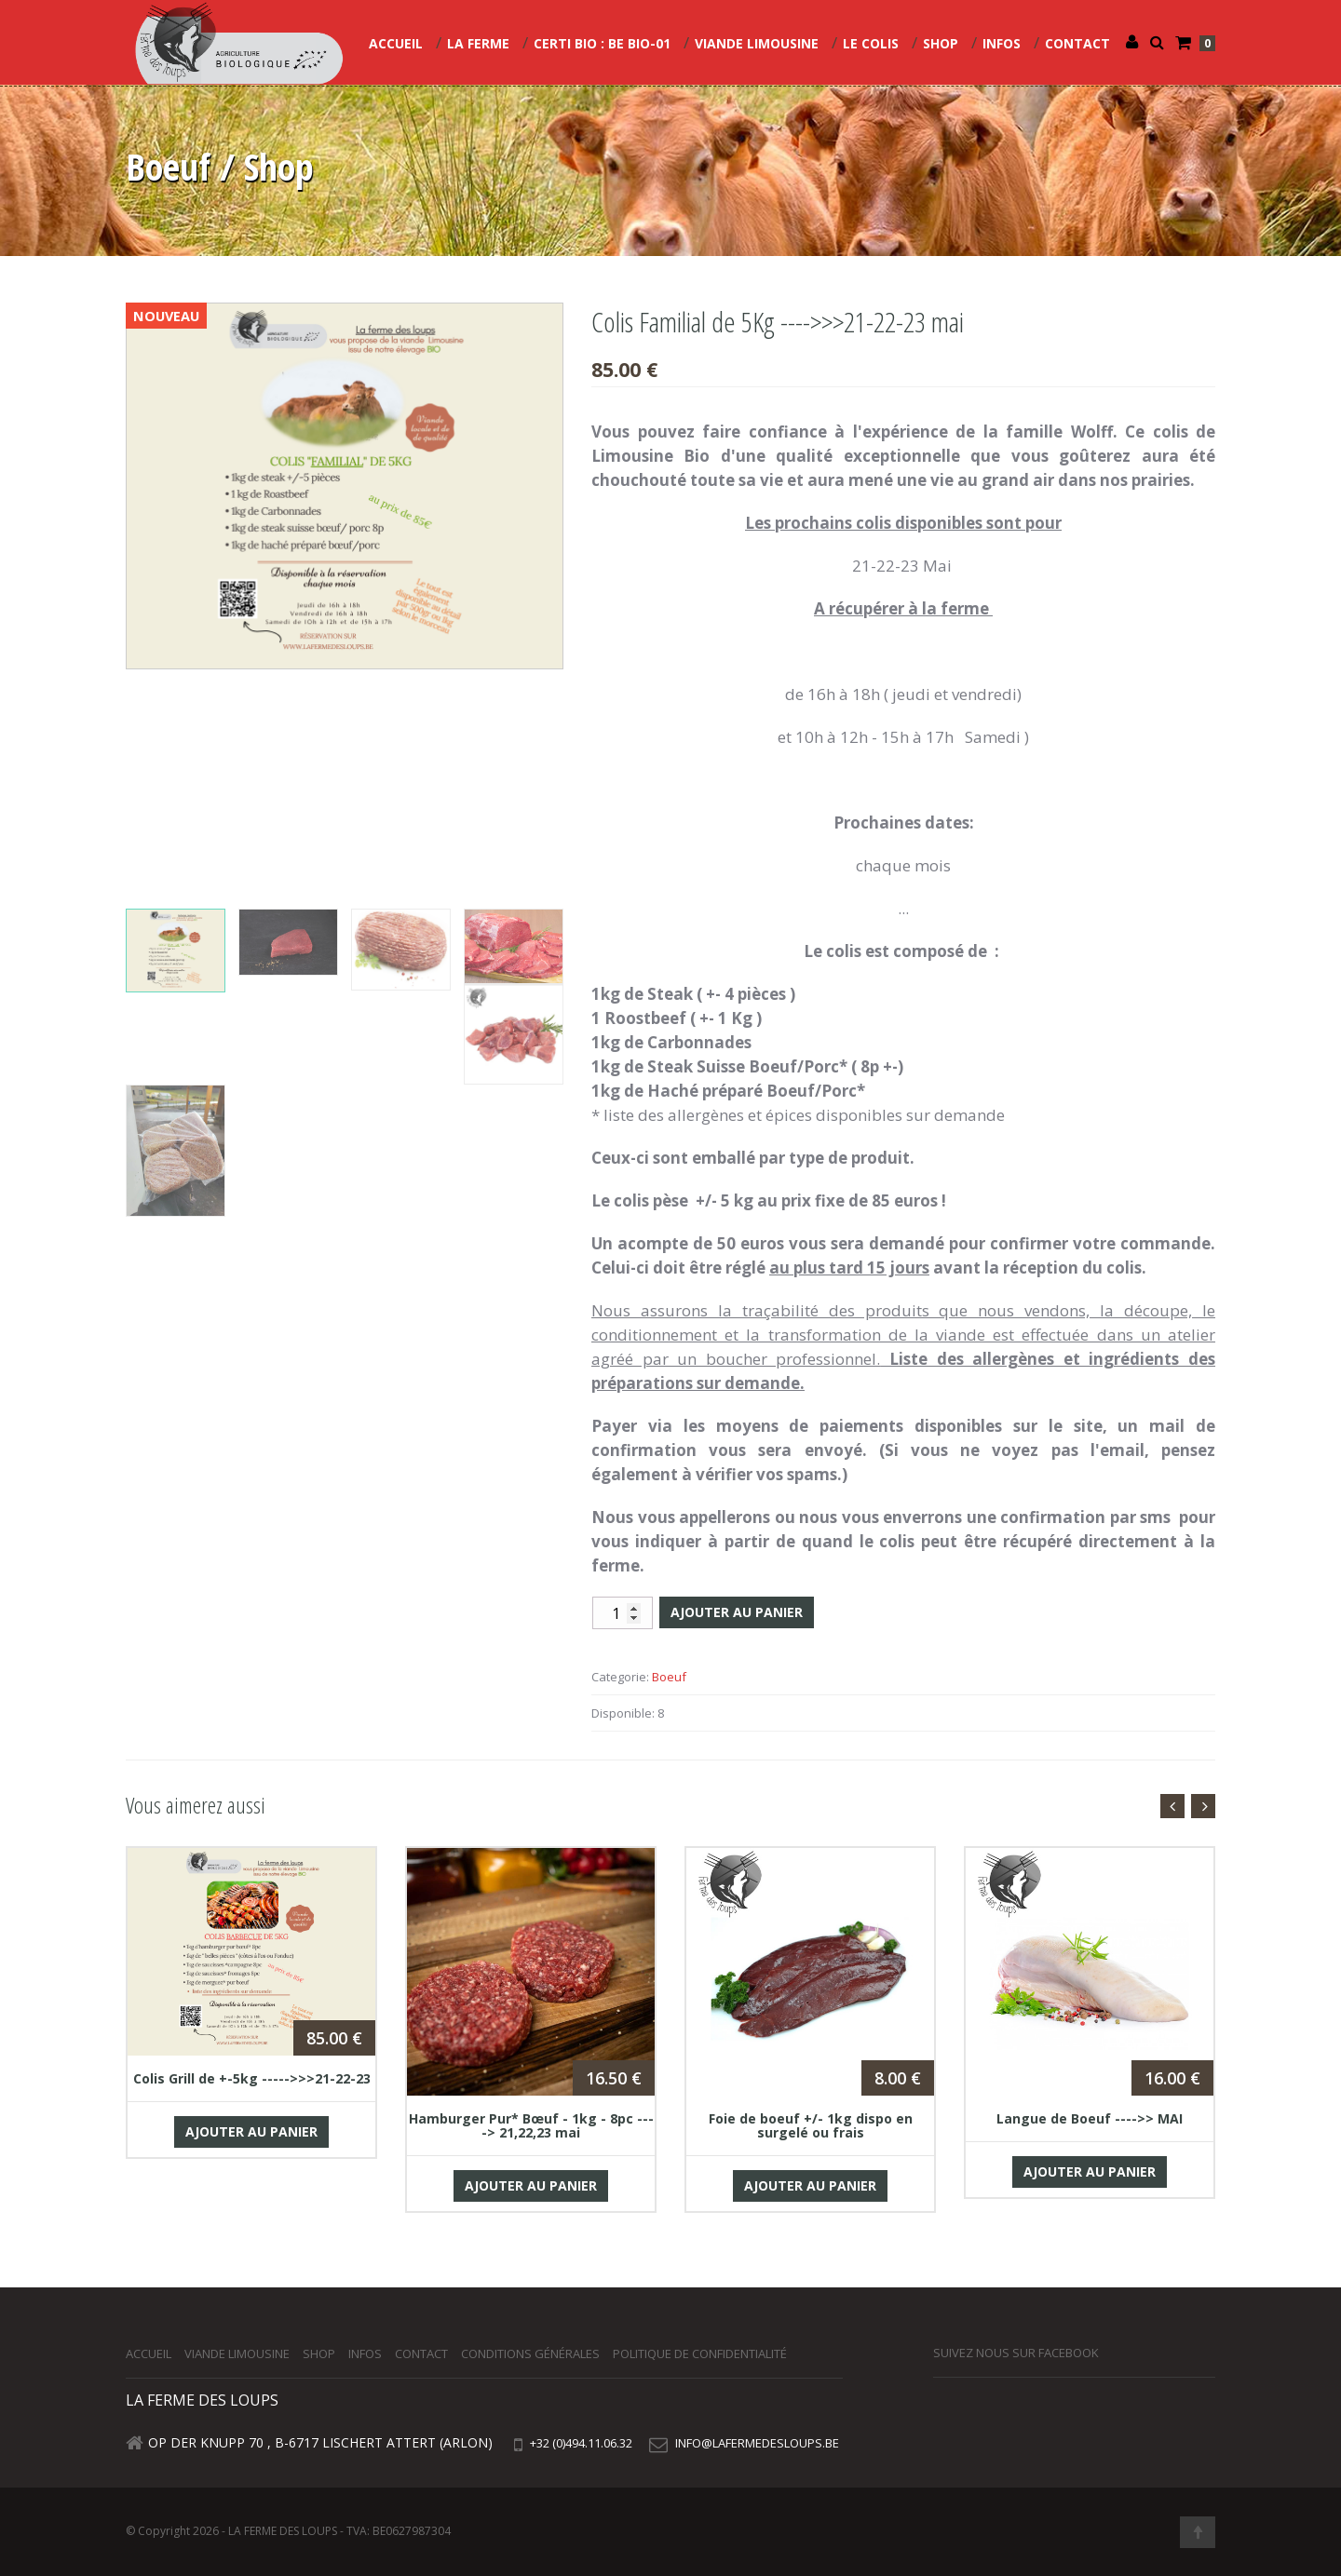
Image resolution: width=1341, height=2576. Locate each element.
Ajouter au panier (736, 1612)
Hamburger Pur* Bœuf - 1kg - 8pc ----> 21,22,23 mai (531, 2125)
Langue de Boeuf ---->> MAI (1089, 2118)
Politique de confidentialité (700, 2353)
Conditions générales (530, 2353)
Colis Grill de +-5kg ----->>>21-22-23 (252, 2078)
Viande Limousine (757, 43)
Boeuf (669, 1676)
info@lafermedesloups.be (757, 2442)
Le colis (871, 43)
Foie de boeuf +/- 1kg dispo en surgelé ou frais (811, 2125)
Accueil (396, 43)
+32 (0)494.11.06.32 (579, 2442)
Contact (1077, 43)
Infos (1001, 43)
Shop (940, 43)
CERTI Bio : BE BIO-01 (602, 43)
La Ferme (478, 43)
